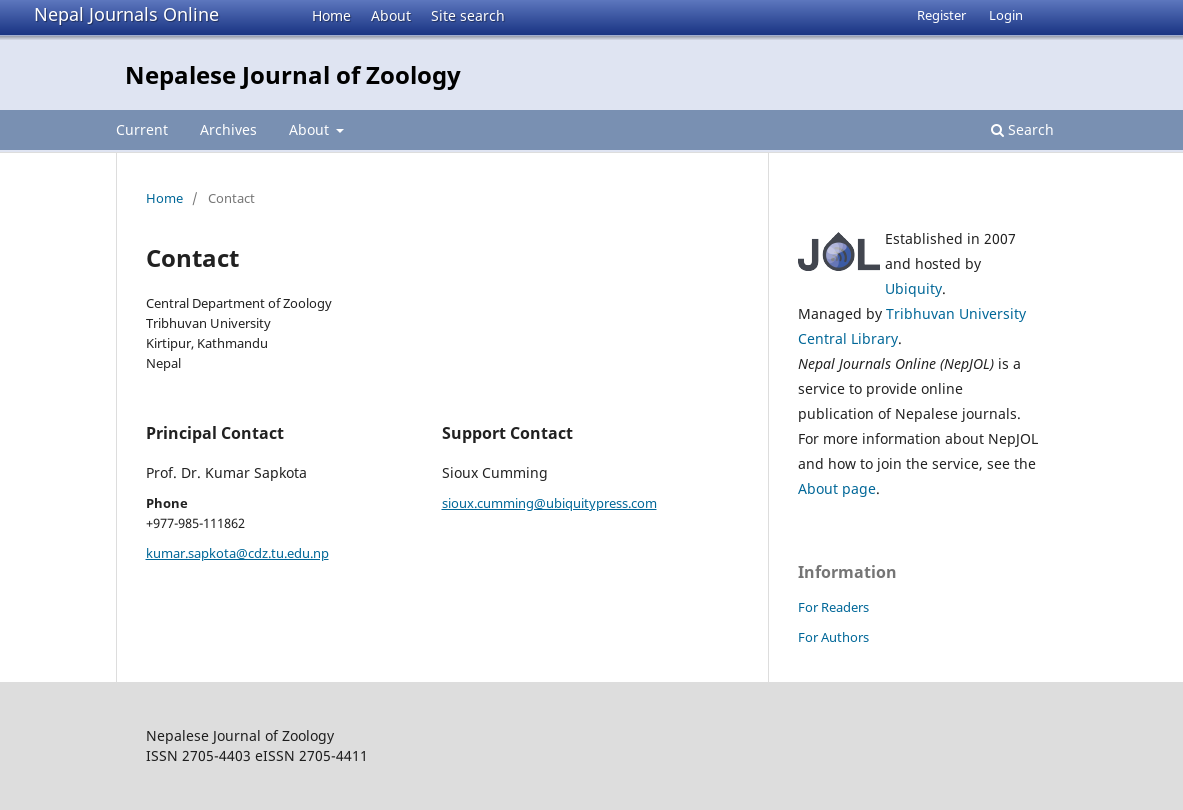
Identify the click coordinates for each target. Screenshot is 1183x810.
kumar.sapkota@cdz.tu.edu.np (237, 553)
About (391, 15)
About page (837, 488)
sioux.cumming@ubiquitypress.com (549, 503)
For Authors (833, 637)
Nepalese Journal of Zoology (293, 74)
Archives (228, 129)
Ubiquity (913, 288)
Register (941, 15)
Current (142, 129)
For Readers (833, 607)
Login (1006, 15)
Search (1022, 129)
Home (331, 15)
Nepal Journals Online (126, 14)
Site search (468, 15)
